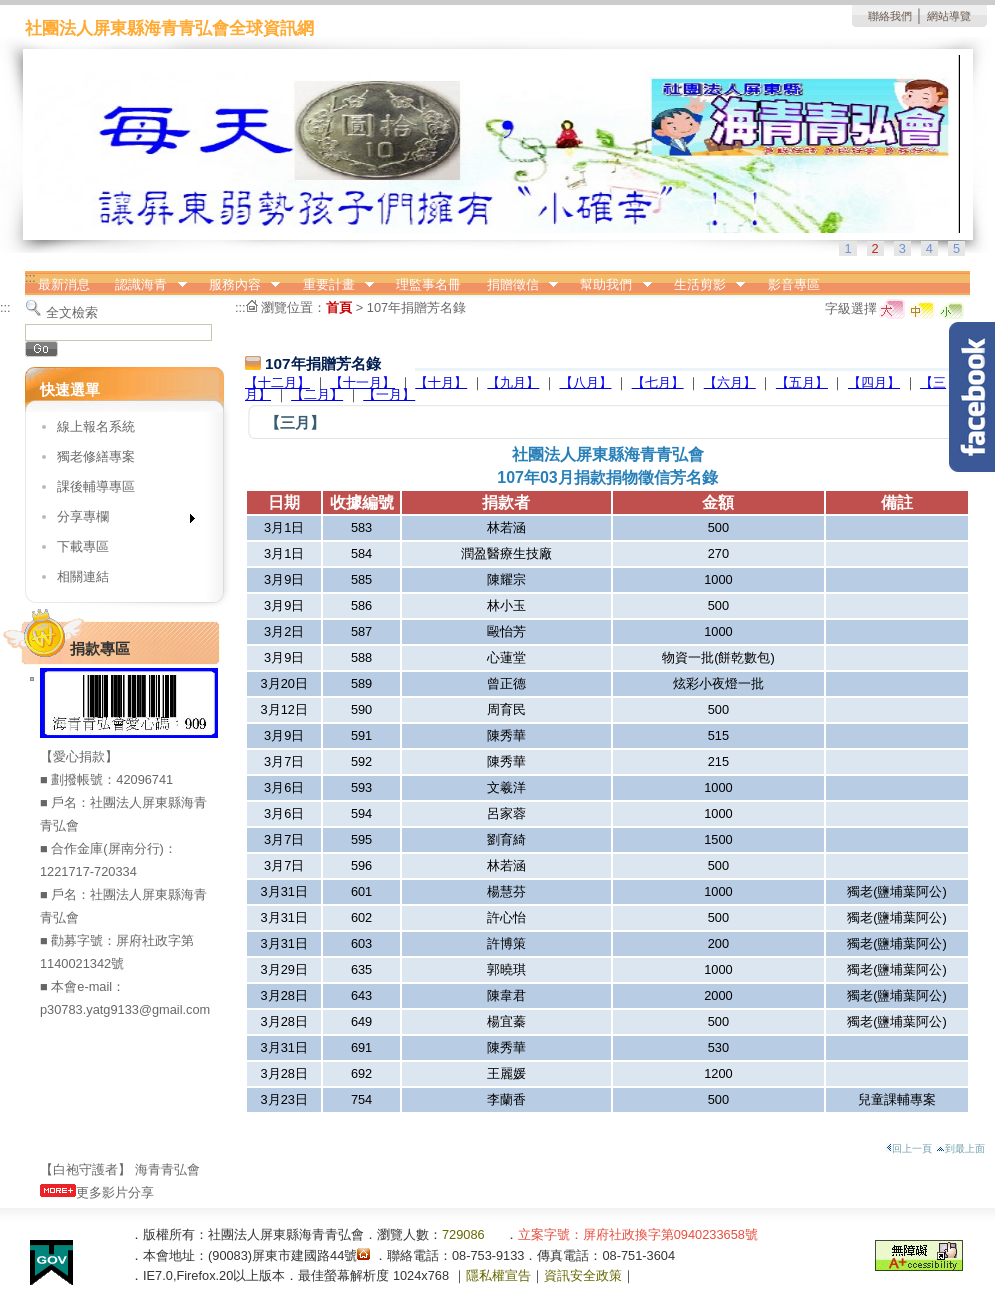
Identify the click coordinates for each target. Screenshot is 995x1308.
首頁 (339, 307)
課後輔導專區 (96, 486)
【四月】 (874, 382)
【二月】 (317, 394)
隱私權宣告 (498, 1275)
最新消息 (64, 284)
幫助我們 (610, 285)
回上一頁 (909, 1148)
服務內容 (238, 285)
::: (30, 277)
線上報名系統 (96, 426)
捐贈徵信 (516, 285)
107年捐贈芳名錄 (416, 307)
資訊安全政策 (583, 1275)
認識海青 (145, 285)
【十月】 (441, 382)
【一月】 (389, 394)
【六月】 (730, 382)
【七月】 (658, 382)
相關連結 (83, 576)
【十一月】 (362, 382)
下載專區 (83, 546)
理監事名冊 (428, 284)
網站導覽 (949, 16)
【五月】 (802, 382)
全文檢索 (72, 312)
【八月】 (586, 382)
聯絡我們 (890, 16)
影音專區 (794, 284)
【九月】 (513, 382)
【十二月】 (277, 382)
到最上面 (960, 1148)
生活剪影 (703, 285)
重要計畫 (332, 285)
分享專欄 (119, 520)
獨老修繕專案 (96, 456)
